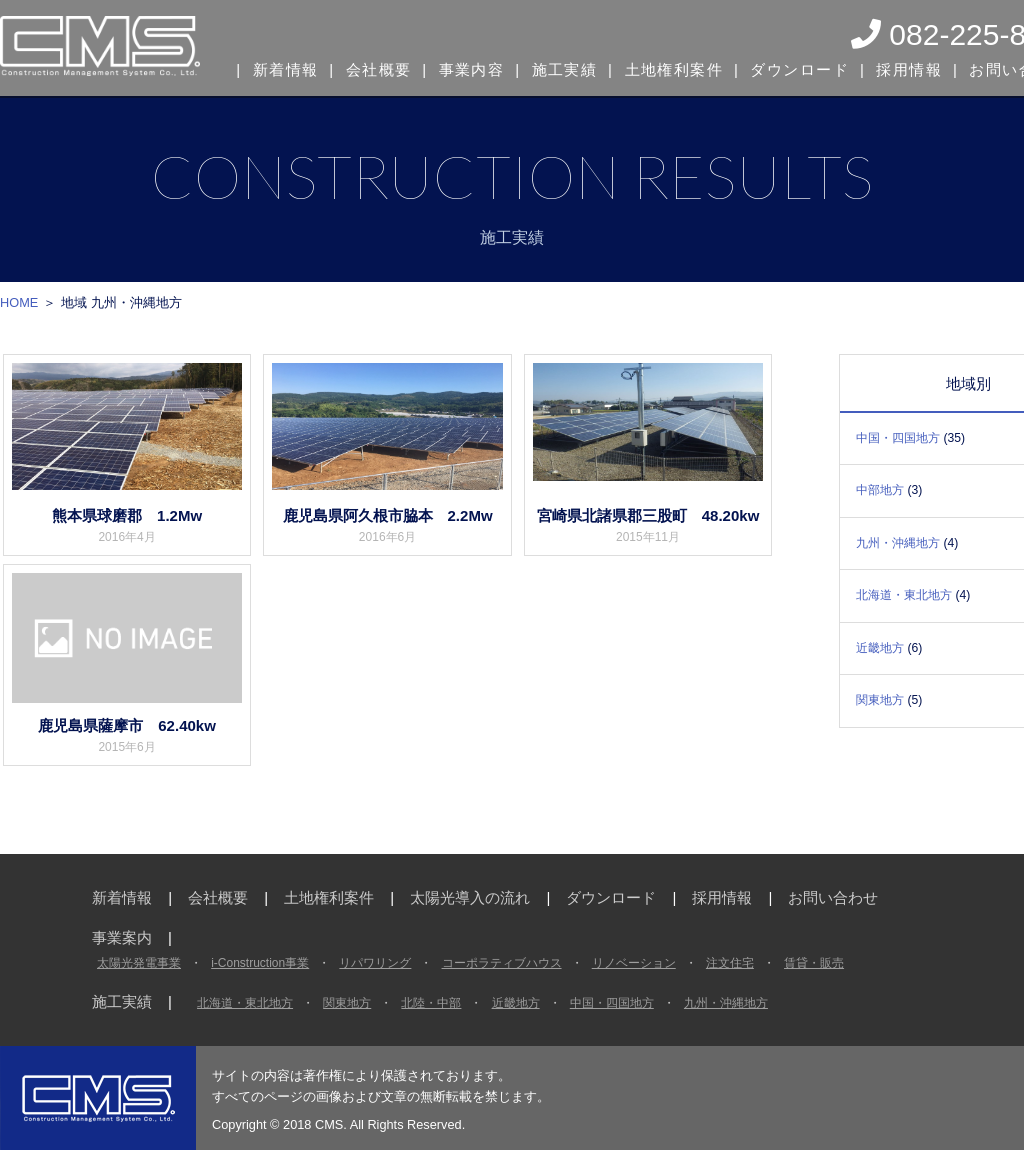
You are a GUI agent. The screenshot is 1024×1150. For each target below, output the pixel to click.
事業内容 (469, 68)
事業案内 (122, 937)
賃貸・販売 (814, 963)
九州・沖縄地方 (898, 543)
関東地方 (880, 700)
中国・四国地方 (898, 438)
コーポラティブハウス (502, 963)
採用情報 (897, 68)
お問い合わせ (833, 897)
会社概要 (377, 68)
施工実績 (560, 68)
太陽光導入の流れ (470, 897)
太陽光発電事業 (139, 963)
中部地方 (880, 490)
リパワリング (375, 963)
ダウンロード (790, 68)
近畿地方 (880, 648)
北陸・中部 (431, 1003)
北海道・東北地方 (904, 595)
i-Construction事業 (260, 963)
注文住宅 (730, 963)
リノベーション (634, 963)
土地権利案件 (667, 68)
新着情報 (285, 68)
